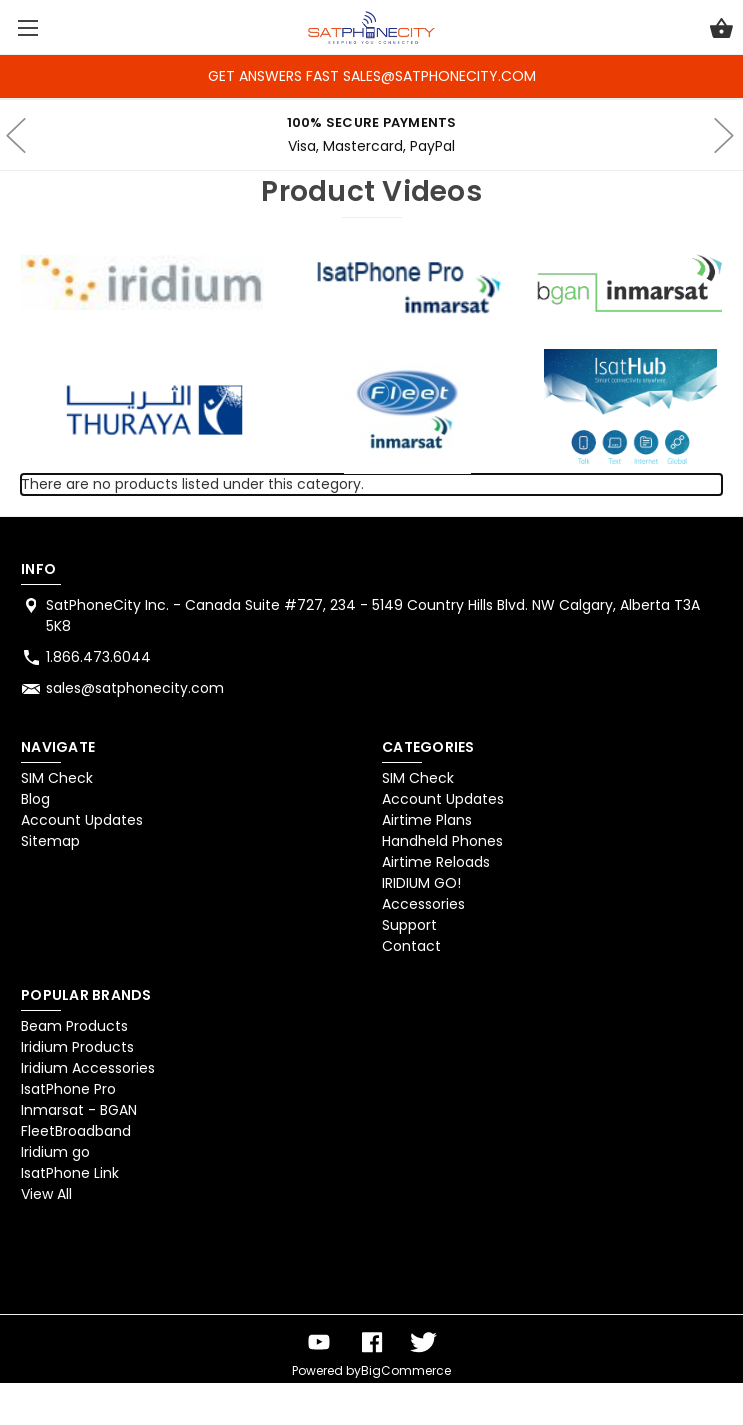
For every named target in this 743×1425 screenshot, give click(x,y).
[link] (73, 1263)
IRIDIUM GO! (421, 883)
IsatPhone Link (70, 1173)
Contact (411, 946)
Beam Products (74, 1026)
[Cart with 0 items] (721, 31)
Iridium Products (77, 1047)
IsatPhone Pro (68, 1089)
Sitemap (50, 841)
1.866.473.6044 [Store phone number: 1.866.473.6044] (98, 657)
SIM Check (57, 778)
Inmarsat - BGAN (79, 1110)
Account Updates (82, 820)
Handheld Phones (442, 841)
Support (409, 925)
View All (46, 1194)
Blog (35, 799)
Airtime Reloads (436, 862)
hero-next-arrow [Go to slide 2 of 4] (723, 135)
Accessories (423, 904)
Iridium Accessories (88, 1068)
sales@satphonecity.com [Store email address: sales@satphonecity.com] (135, 688)
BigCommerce (406, 1370)
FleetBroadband (76, 1131)
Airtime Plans (427, 820)
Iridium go (55, 1152)
